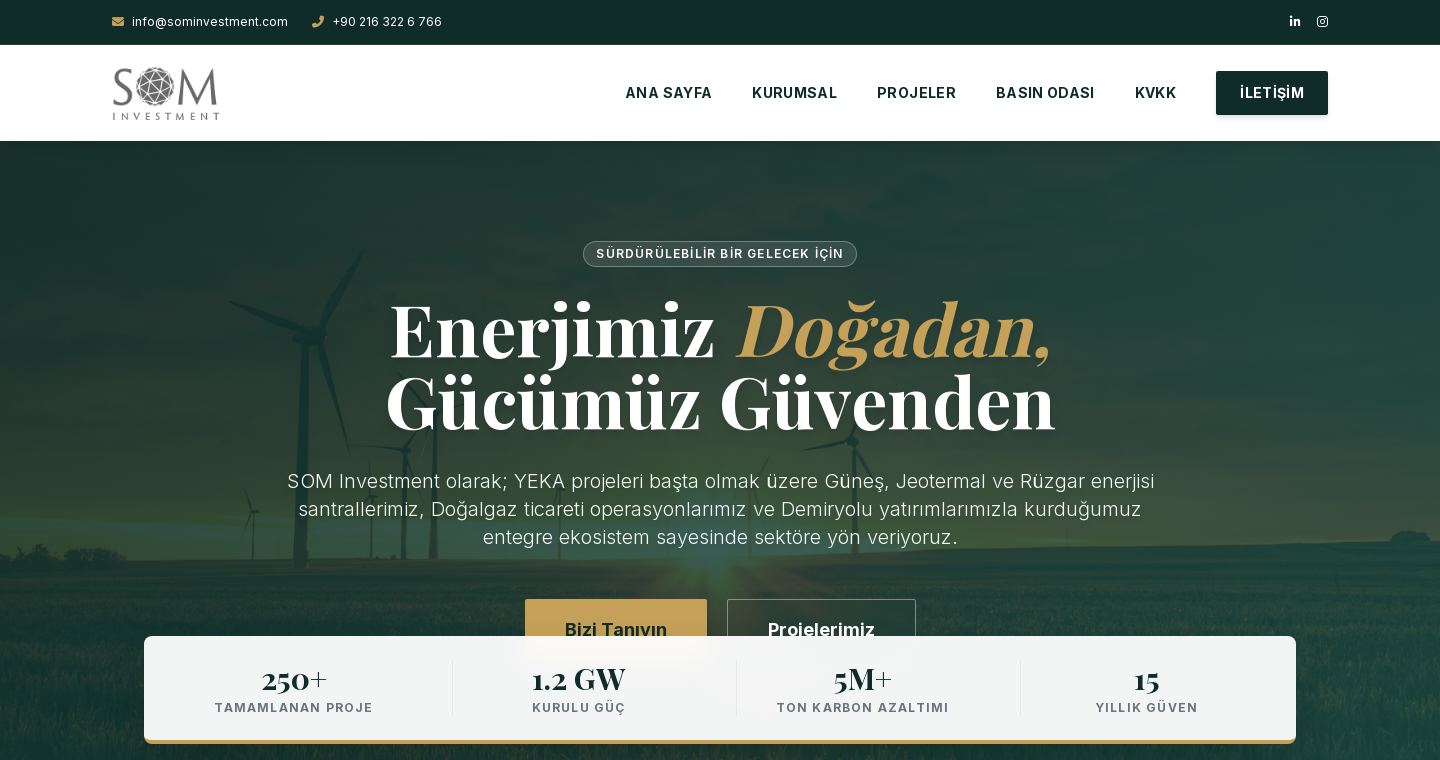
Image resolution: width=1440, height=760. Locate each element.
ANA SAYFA (668, 92)
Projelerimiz (821, 629)
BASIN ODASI (1045, 92)
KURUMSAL (794, 92)
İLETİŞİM (1272, 92)
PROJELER (916, 92)
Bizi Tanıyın (616, 629)
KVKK (1155, 92)
